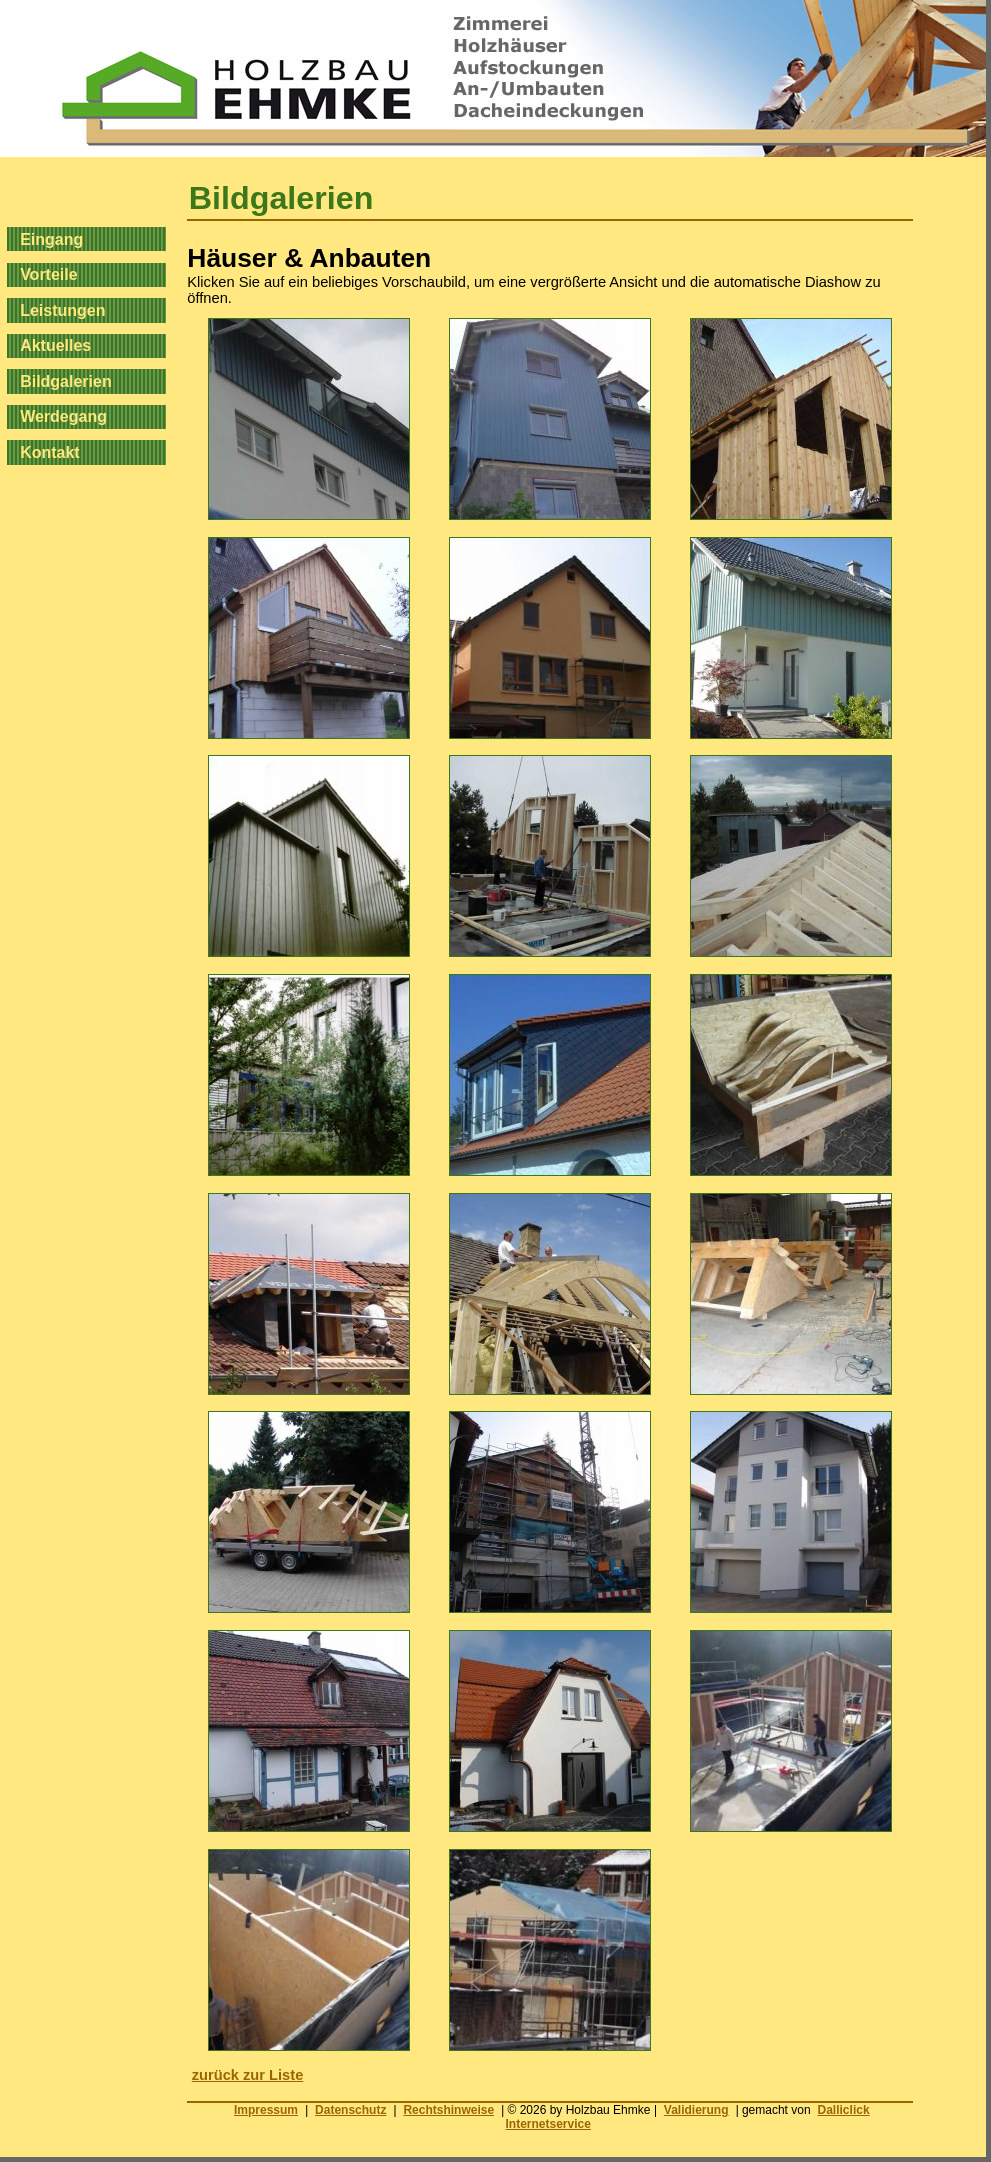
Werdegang (63, 416)
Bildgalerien (66, 380)
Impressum (266, 2110)
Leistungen (62, 309)
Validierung (696, 2110)
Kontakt (50, 452)
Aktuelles (55, 345)
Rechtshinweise (448, 2110)
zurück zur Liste (248, 2075)
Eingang (51, 238)
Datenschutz (350, 2110)
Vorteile (49, 274)
